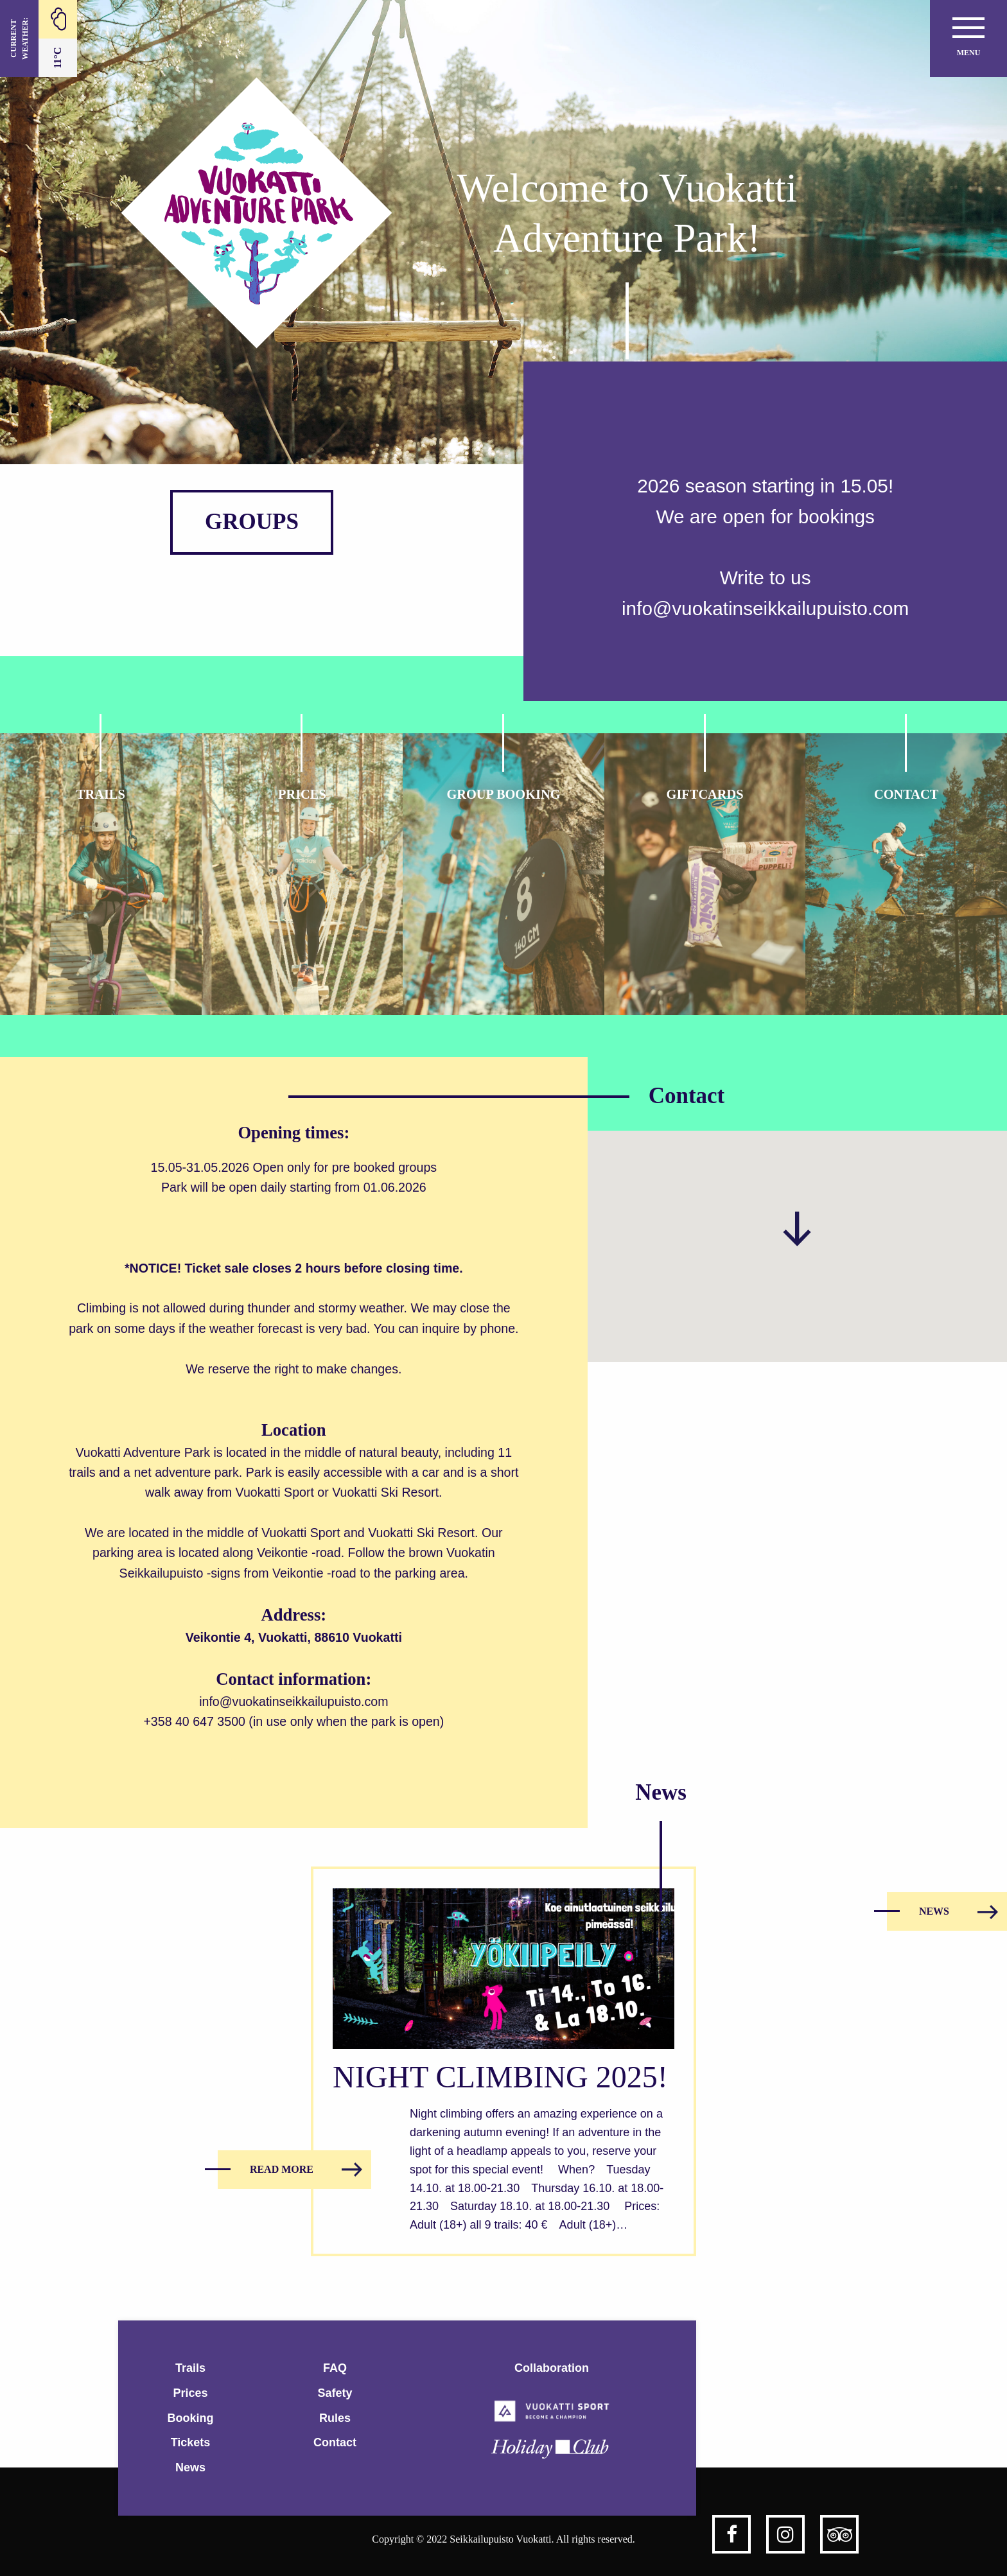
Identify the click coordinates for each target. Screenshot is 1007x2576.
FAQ (335, 2368)
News (190, 2467)
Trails (190, 2368)
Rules (335, 2418)
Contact (334, 2442)
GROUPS (252, 521)
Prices (190, 2393)
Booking (191, 2418)
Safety (334, 2393)
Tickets (191, 2442)
